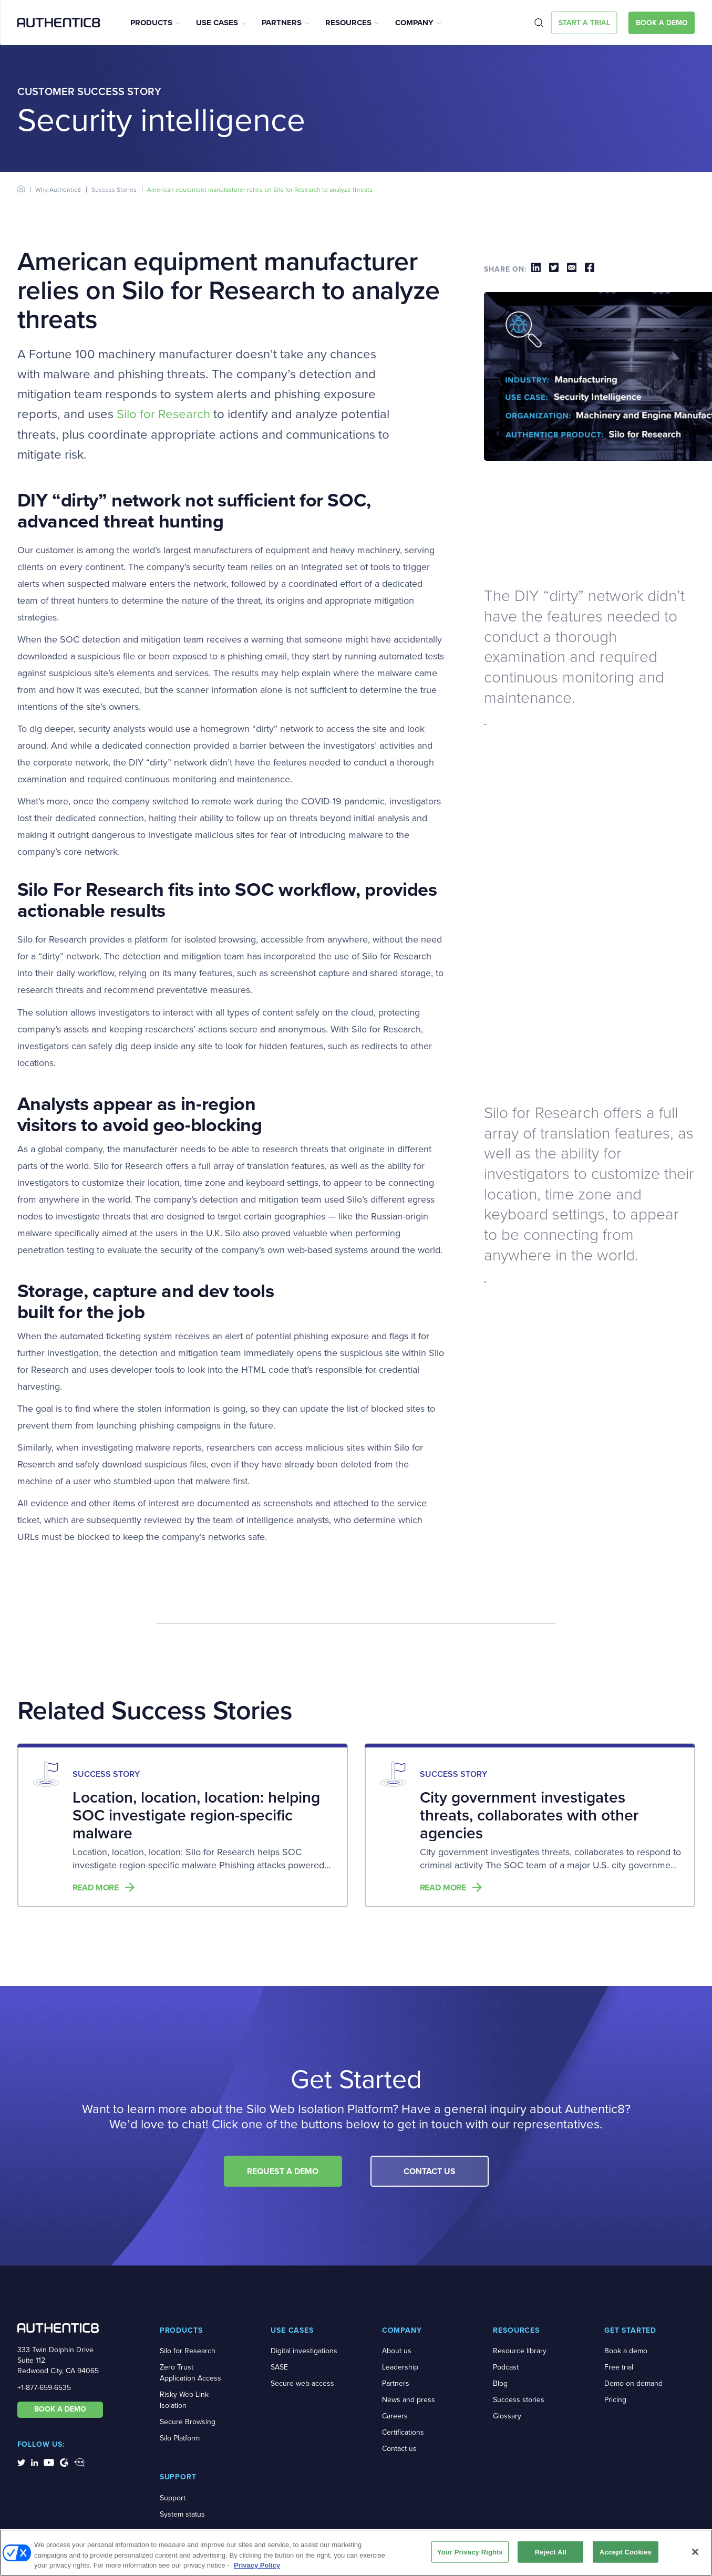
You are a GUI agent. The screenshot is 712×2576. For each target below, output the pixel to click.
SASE (279, 2367)
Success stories (518, 2399)
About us (396, 2350)
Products (151, 22)
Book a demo (625, 2350)
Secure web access (302, 2383)
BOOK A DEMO (60, 2409)
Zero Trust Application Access (190, 2373)
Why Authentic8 (58, 189)
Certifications (403, 2432)
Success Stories (114, 189)
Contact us (399, 2448)
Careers (395, 2416)
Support (172, 2497)
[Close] (695, 2553)
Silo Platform (180, 2438)
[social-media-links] (21, 2462)
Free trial (618, 2367)
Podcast (506, 2367)
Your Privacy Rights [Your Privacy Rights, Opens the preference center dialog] (470, 2553)
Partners (282, 22)
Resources (348, 22)
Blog (500, 2383)
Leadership (400, 2367)
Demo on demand (633, 2383)
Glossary (507, 2416)
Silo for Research (163, 414)
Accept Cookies (626, 2553)
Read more (96, 1887)
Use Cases (217, 22)
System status (182, 2514)
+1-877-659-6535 (44, 2388)
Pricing (615, 2399)
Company (414, 22)
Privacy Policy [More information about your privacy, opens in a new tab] (257, 2567)
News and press (408, 2399)
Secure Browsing (187, 2421)
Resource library (519, 2350)
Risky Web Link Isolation (184, 2400)
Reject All (550, 2553)
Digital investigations (304, 2350)
